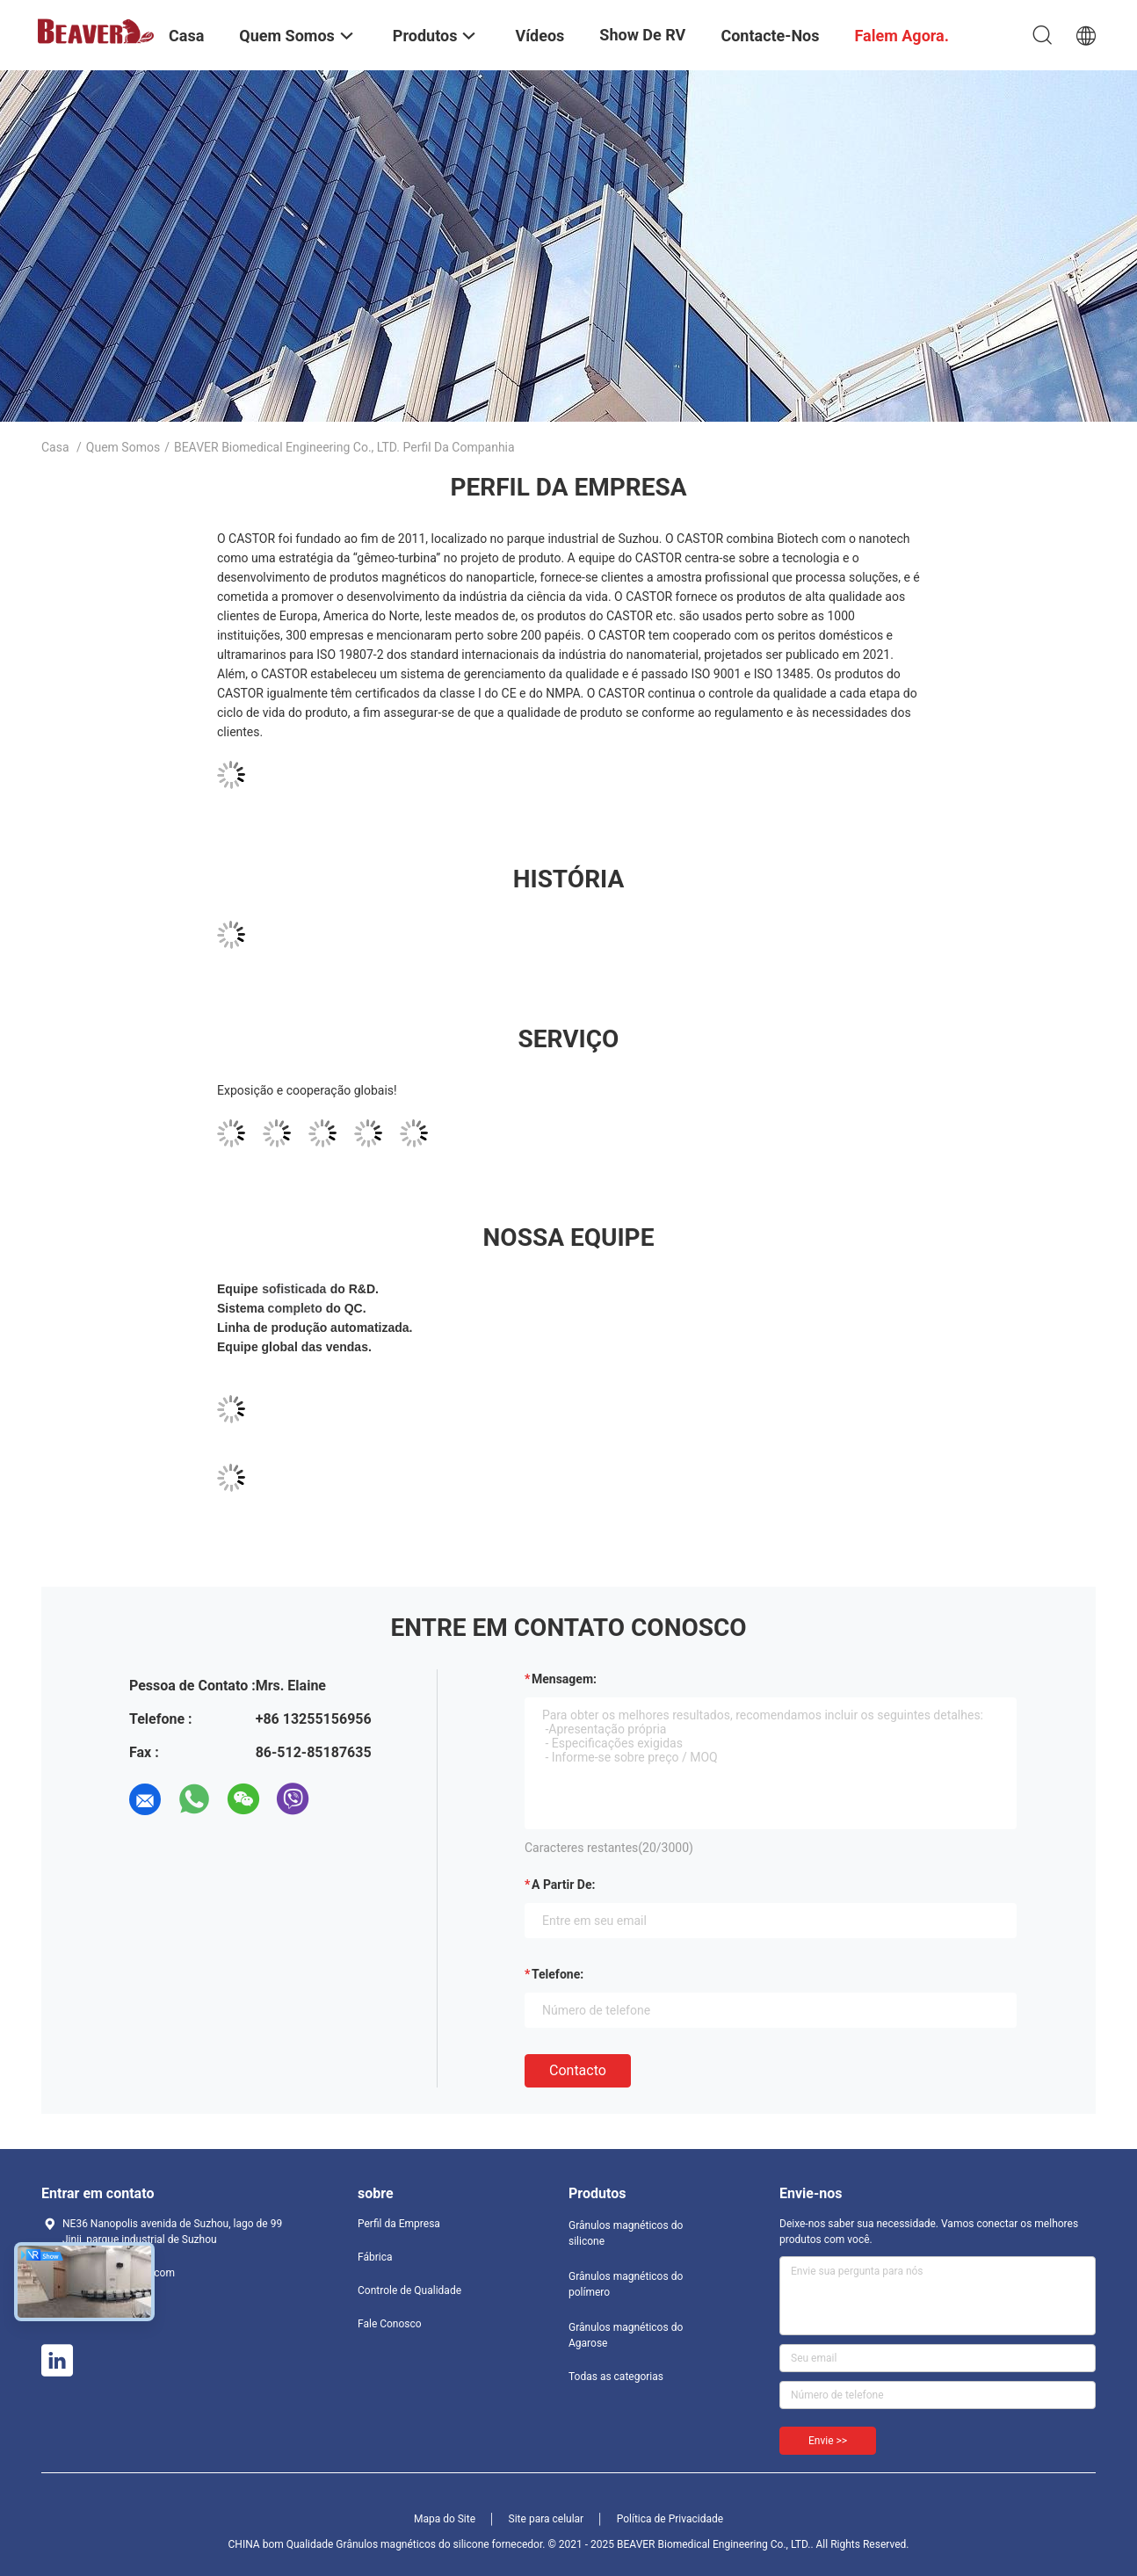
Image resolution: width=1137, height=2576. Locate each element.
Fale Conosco (390, 2324)
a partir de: (563, 1885)
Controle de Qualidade (409, 2290)
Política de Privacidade (670, 2519)
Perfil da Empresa (399, 2224)
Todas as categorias (615, 2376)
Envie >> (827, 2441)
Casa (55, 447)
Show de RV (642, 34)
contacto (577, 2070)
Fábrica (375, 2257)
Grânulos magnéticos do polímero (625, 2284)
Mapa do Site (444, 2519)
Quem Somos (123, 447)
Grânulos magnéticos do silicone (625, 2233)
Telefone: (557, 1974)
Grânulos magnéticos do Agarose (625, 2335)
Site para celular (546, 2519)
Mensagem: (564, 1679)
